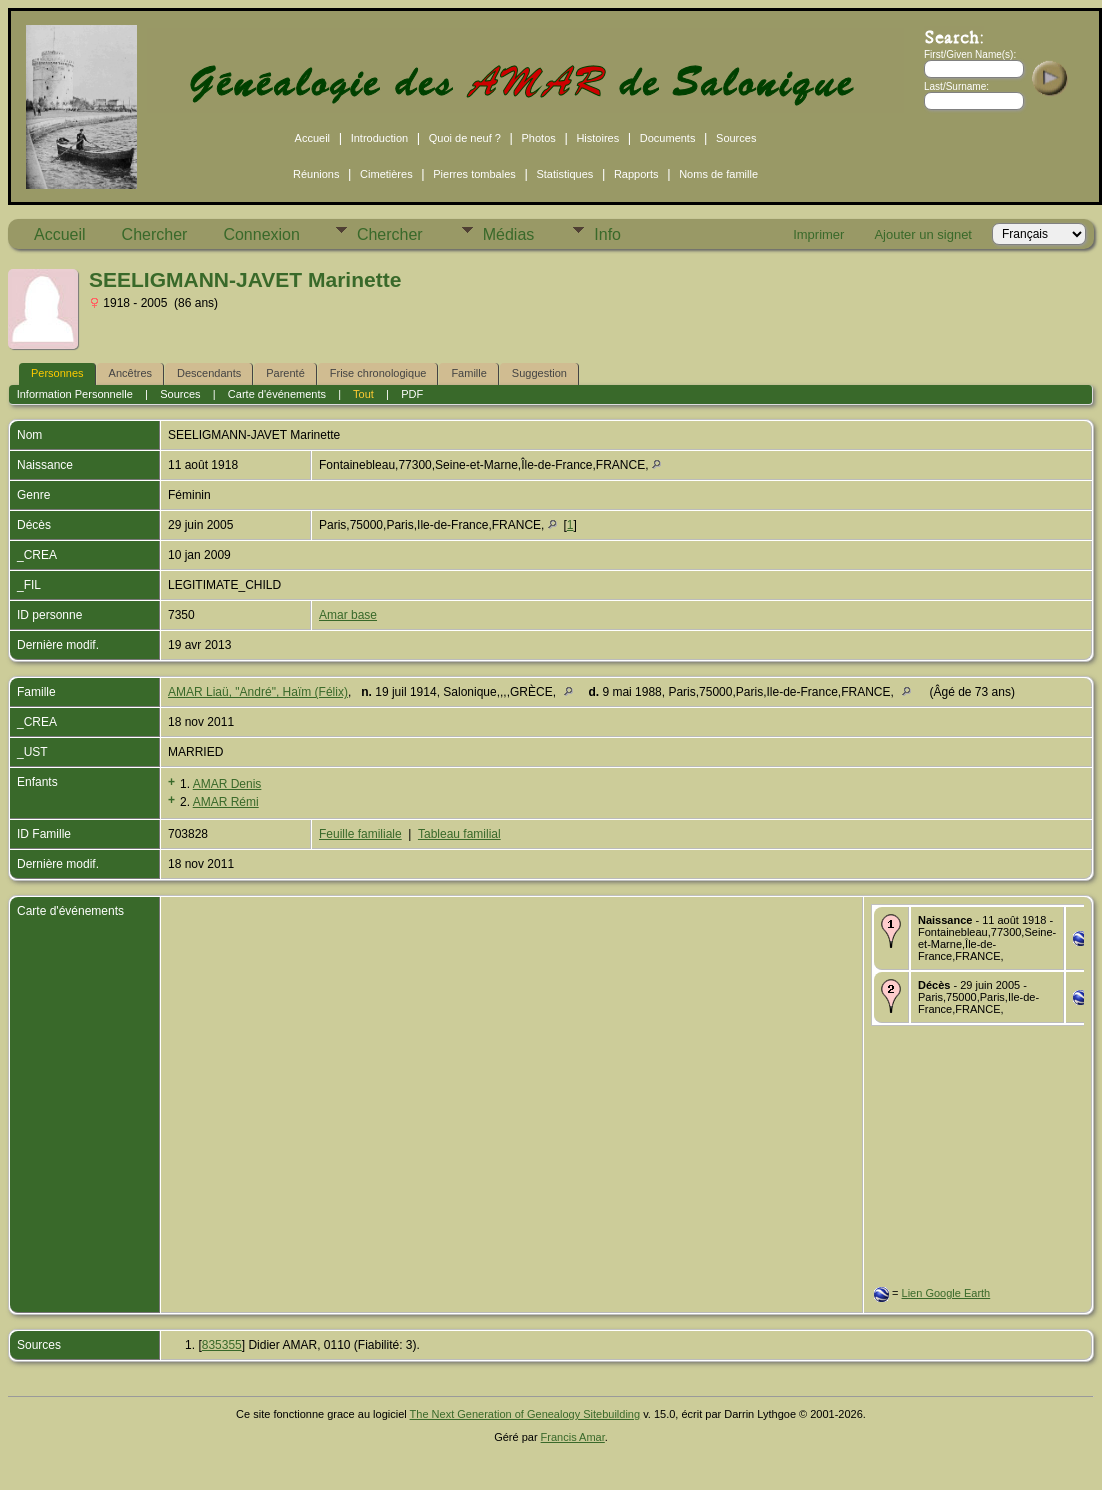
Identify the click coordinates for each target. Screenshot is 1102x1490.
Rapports (636, 174)
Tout (363, 394)
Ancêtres (130, 373)
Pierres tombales (474, 174)
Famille (468, 373)
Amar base (348, 615)
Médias (509, 234)
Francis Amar (573, 1437)
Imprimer (818, 234)
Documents (668, 138)
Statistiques (564, 174)
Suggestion (539, 373)
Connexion (261, 234)
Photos (539, 138)
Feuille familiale (360, 834)
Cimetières (386, 174)
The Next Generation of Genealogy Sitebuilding (525, 1414)
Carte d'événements (277, 394)
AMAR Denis (227, 784)
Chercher (155, 234)
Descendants (209, 373)
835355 (222, 1345)
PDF (412, 394)
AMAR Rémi (226, 802)
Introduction (379, 138)
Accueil (312, 138)
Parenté (285, 373)
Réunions (316, 174)
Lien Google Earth (946, 1293)
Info (607, 234)
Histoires (597, 138)
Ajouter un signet (923, 234)
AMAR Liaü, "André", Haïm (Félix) (258, 692)
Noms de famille (718, 174)
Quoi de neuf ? (465, 138)
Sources (736, 138)
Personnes (57, 373)
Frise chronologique (378, 373)
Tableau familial (459, 834)
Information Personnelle (75, 394)
